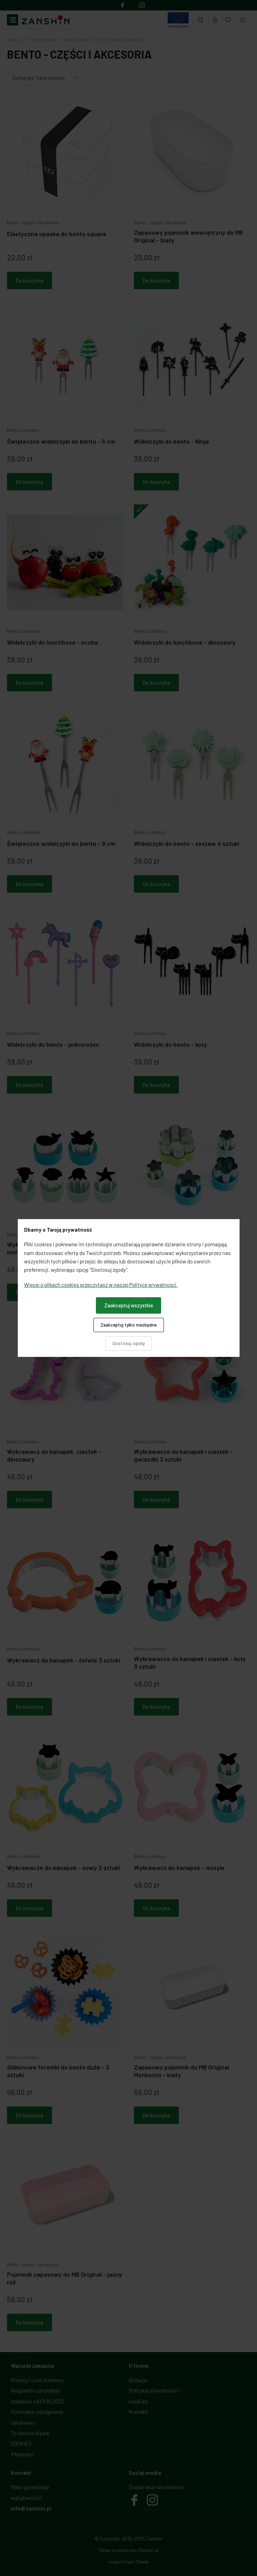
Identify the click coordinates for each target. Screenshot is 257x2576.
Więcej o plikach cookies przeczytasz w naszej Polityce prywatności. (100, 1285)
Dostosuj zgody (129, 1343)
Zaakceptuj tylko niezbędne (128, 1325)
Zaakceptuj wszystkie (128, 1305)
